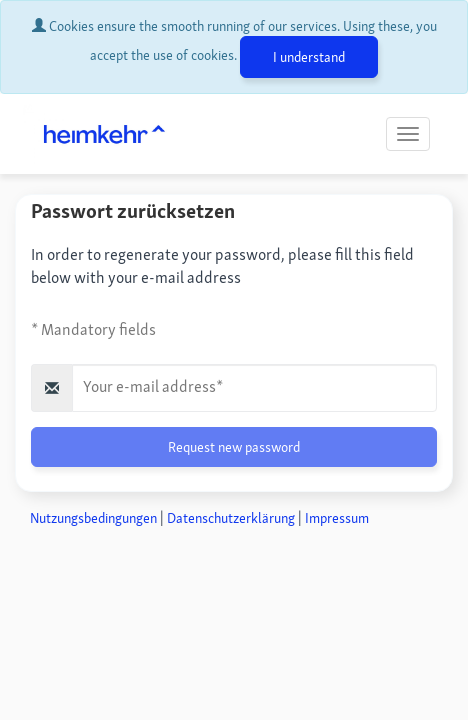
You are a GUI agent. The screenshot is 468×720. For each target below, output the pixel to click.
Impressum (337, 518)
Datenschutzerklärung (231, 518)
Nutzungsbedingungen (93, 518)
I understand (309, 57)
